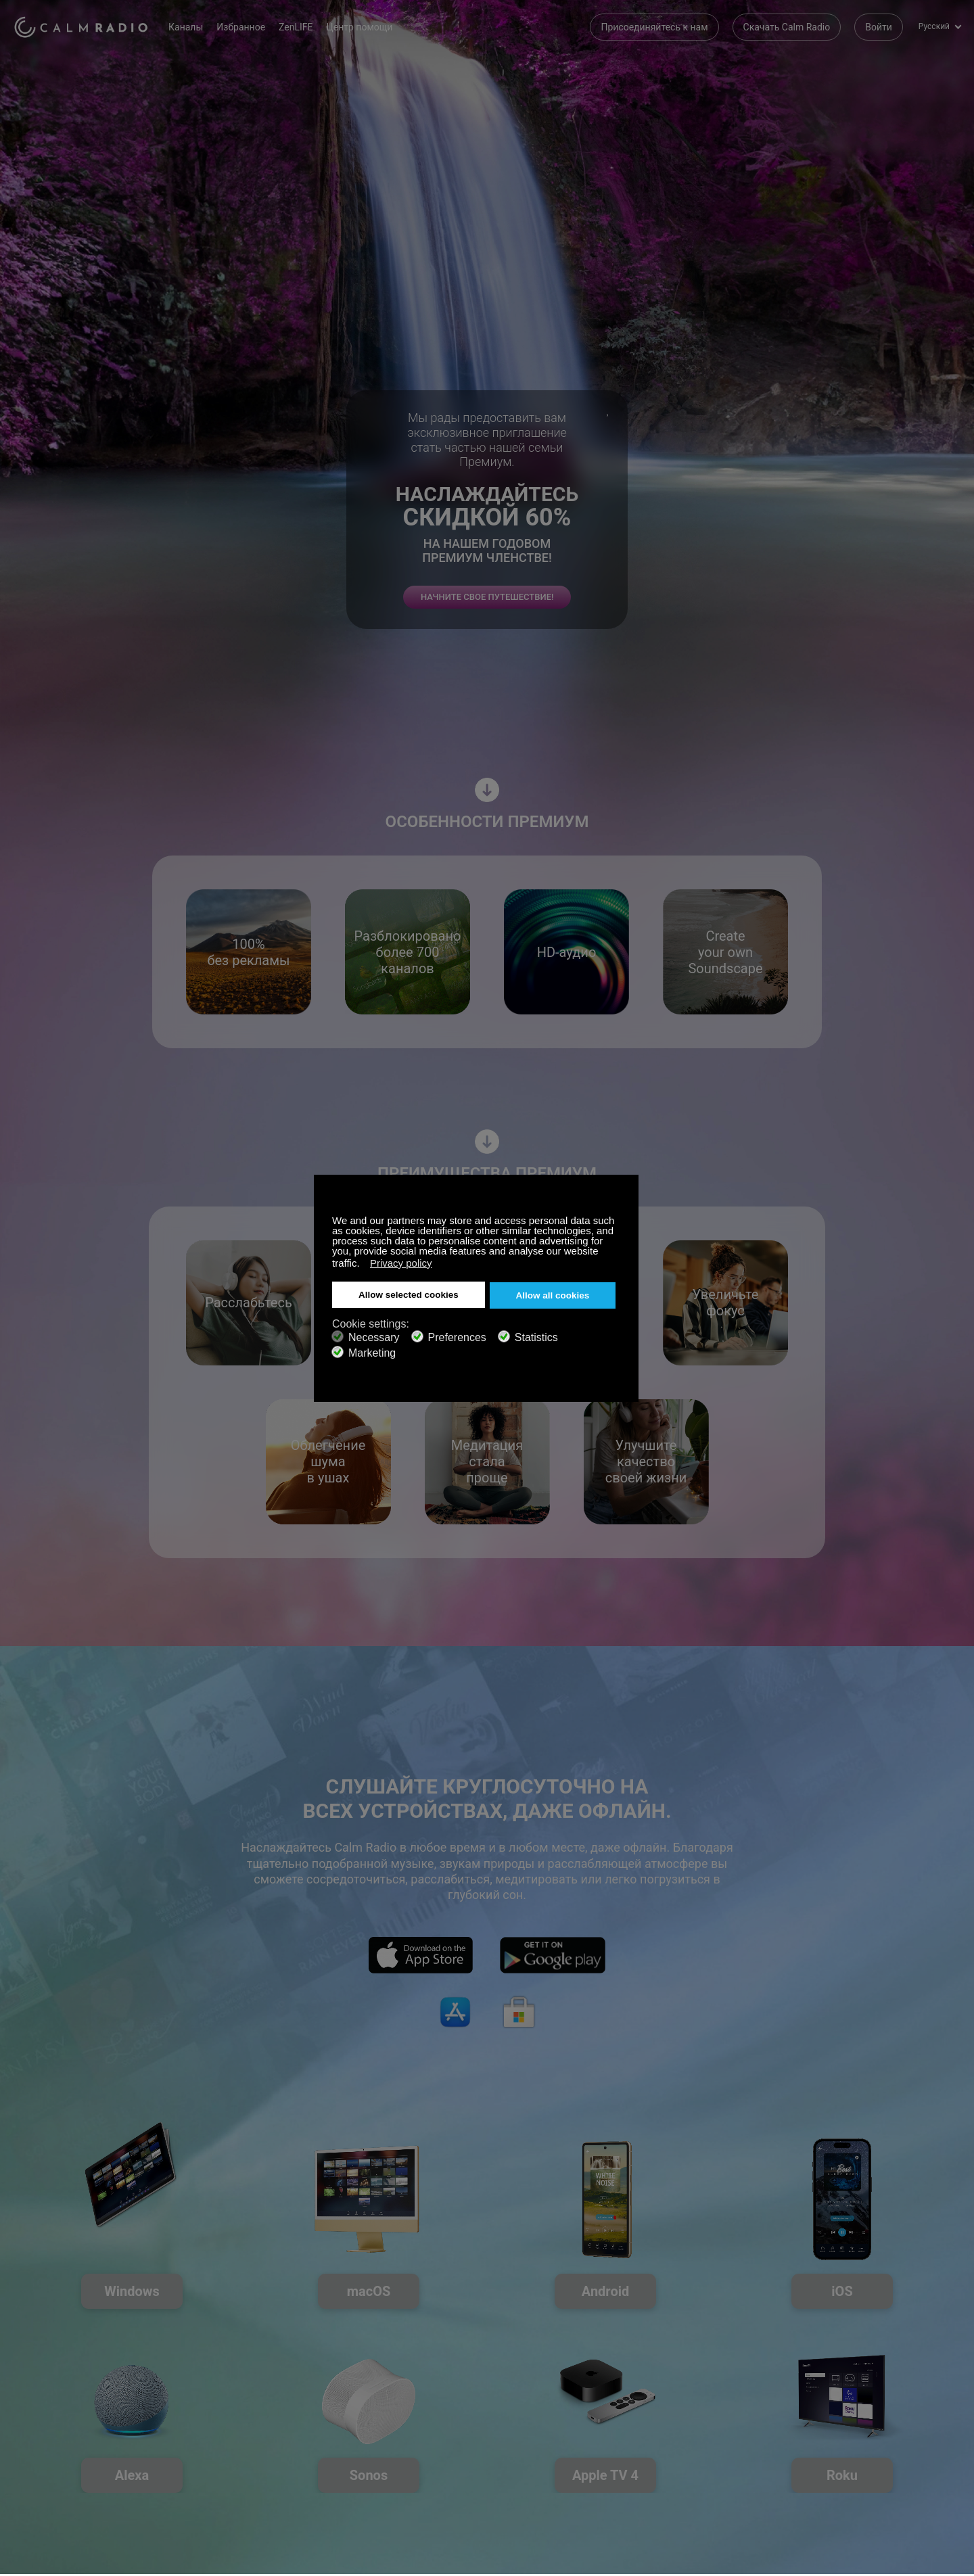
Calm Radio (83, 27)
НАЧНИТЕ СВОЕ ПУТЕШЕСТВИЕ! (487, 627)
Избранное (245, 27)
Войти (878, 27)
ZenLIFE (300, 27)
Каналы (189, 27)
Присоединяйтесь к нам (654, 27)
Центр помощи (363, 27)
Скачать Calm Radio (787, 27)
